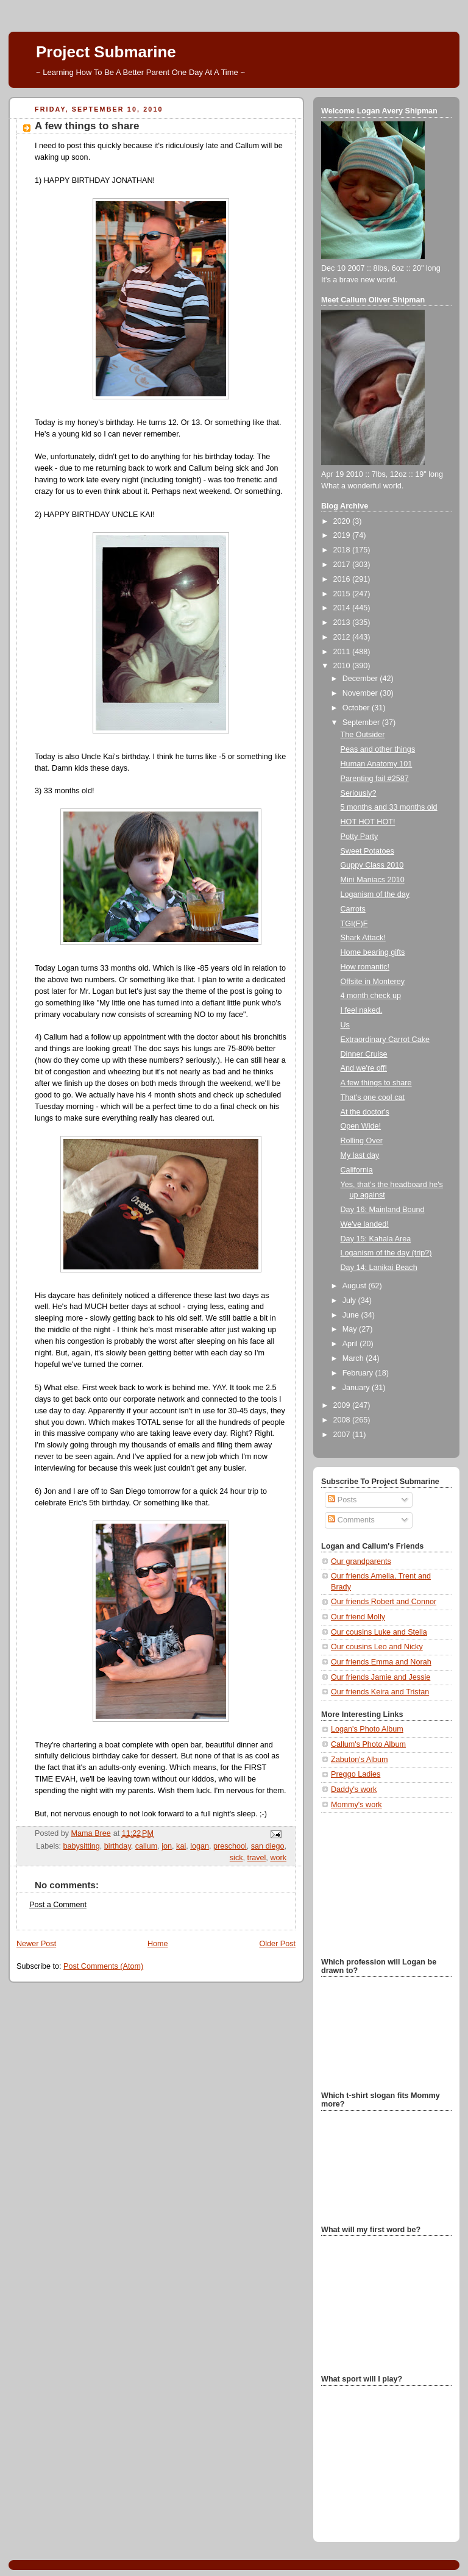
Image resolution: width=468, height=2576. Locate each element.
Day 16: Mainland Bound (383, 1209)
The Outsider (363, 734)
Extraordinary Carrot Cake (385, 1039)
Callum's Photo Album (368, 1744)
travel (256, 1858)
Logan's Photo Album (367, 1729)
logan (199, 1846)
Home (157, 1943)
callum (146, 1846)
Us (345, 1025)
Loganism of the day (375, 894)
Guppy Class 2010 (372, 865)
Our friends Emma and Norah (381, 1662)
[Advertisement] (382, 1883)
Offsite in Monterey (373, 981)
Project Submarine (106, 52)
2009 (343, 1405)
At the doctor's (365, 1112)
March (354, 1358)
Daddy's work (354, 1789)
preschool (230, 1846)
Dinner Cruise (364, 1054)
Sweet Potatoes (367, 851)
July (350, 1300)
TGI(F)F (354, 923)
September (362, 722)
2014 (343, 608)
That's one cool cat (373, 1097)
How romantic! (365, 967)
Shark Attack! (363, 937)
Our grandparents (361, 1561)
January (357, 1387)
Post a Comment (58, 1904)
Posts (342, 1500)
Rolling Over (362, 1140)
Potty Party (359, 836)
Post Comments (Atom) (103, 1966)
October (357, 708)
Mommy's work (356, 1804)
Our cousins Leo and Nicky (377, 1647)
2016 (343, 579)
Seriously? (359, 793)
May (350, 1329)
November (361, 693)
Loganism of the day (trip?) (386, 1253)
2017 (343, 564)
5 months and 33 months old (389, 807)
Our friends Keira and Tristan (380, 1692)
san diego (268, 1846)
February (358, 1373)
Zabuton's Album (359, 1759)
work (278, 1858)
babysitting (81, 1846)
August (355, 1286)
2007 (343, 1434)
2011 (343, 652)
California (357, 1170)
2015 (343, 594)
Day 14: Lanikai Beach (379, 1267)
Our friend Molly (358, 1617)
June (351, 1315)
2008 (343, 1420)
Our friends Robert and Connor (383, 1601)
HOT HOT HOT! (368, 822)
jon (166, 1846)
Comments (351, 1520)
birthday (117, 1846)
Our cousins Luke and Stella (379, 1632)
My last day (360, 1155)
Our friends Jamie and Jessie (380, 1677)
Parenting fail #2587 (375, 778)
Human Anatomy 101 (377, 764)
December (361, 678)
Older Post (277, 1943)
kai (181, 1846)
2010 (343, 666)
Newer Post (36, 1943)
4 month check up (371, 995)
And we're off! (364, 1068)
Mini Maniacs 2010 (373, 880)
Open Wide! (361, 1126)
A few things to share (376, 1083)
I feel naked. (362, 1010)
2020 (343, 521)
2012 (343, 637)
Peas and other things (378, 749)
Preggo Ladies (355, 1774)
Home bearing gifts (373, 952)
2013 (343, 622)
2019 (343, 535)
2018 (343, 550)
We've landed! (365, 1224)
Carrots (353, 909)
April (351, 1344)
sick (236, 1858)
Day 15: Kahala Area (376, 1239)
